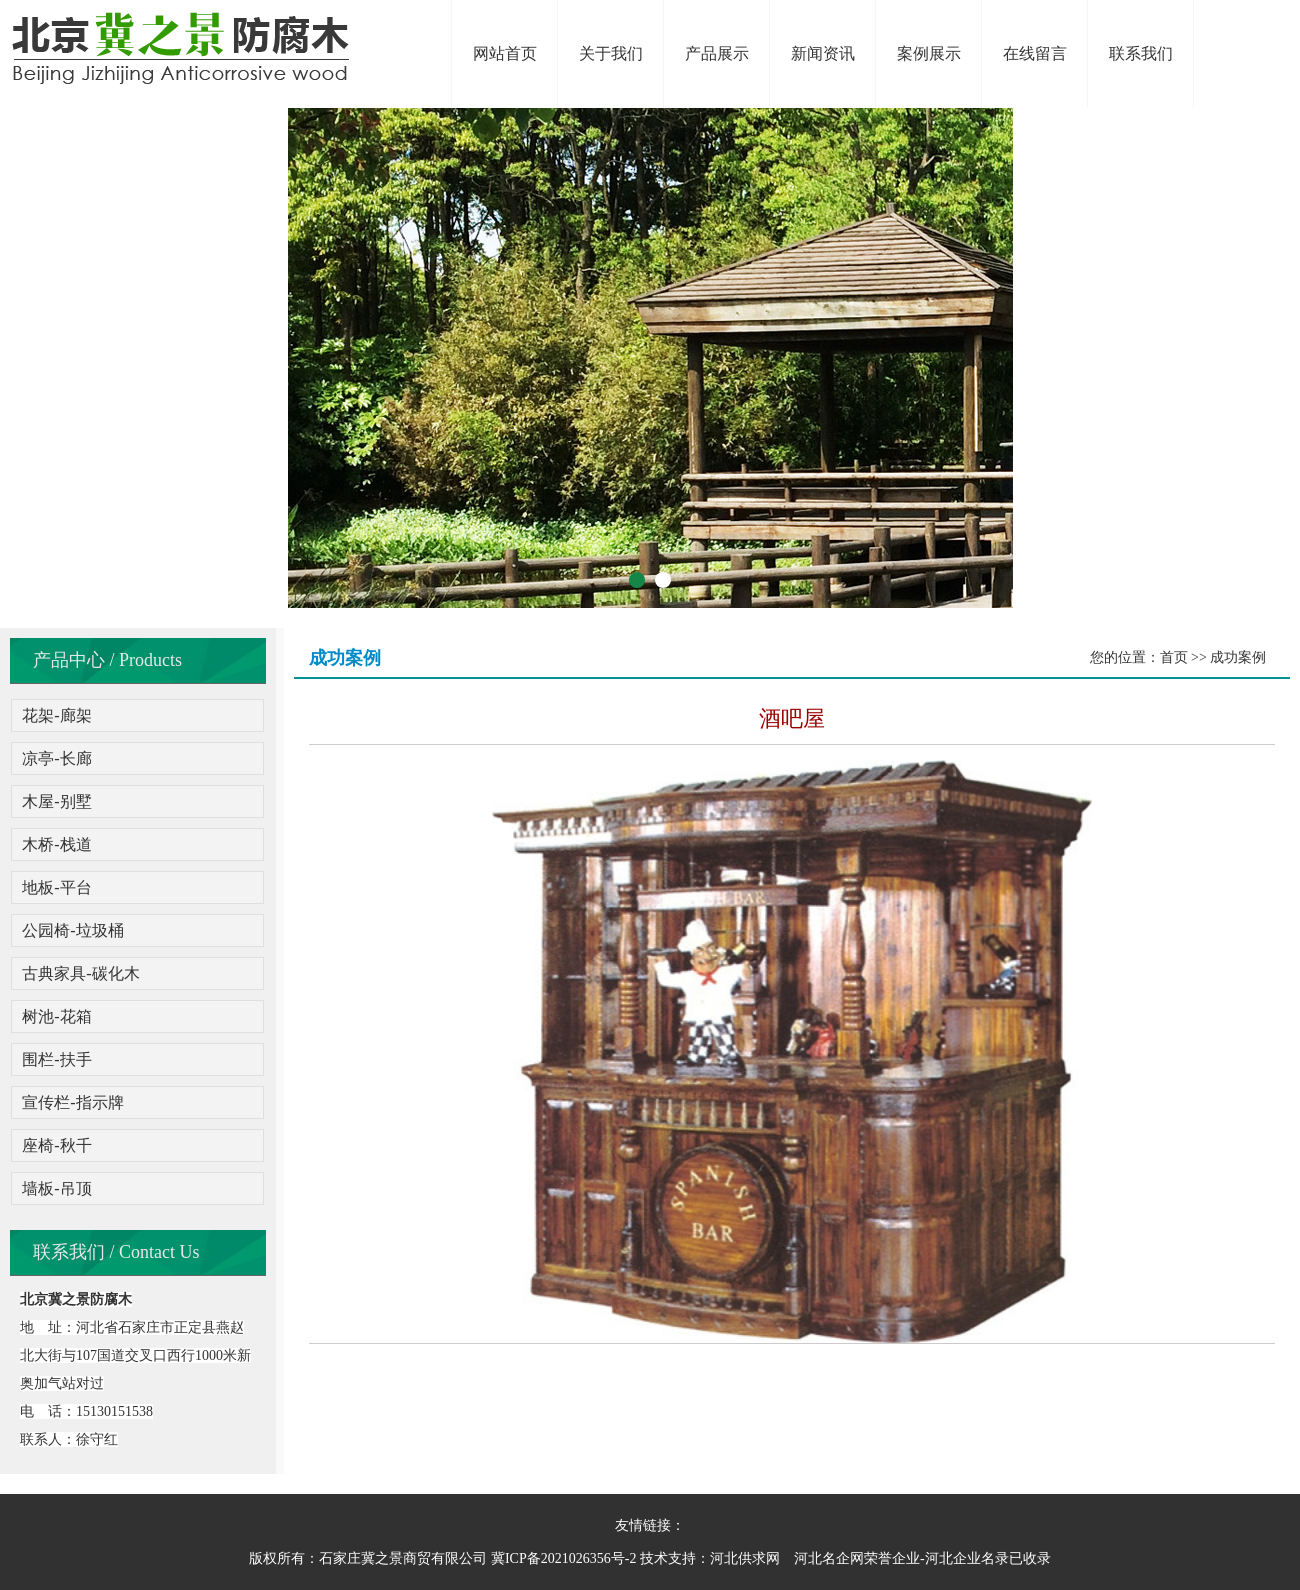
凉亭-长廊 (56, 758)
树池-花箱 (56, 1016)
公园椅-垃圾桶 (72, 930)
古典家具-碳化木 (80, 973)
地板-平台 (56, 887)
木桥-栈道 (56, 844)
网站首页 (505, 53)
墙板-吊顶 (56, 1188)
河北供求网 (745, 1558)
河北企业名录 (967, 1558)
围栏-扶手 (56, 1059)
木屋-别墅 (56, 801)
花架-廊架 (56, 715)
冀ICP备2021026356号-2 (563, 1558)
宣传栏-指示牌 (72, 1102)
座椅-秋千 (56, 1145)
